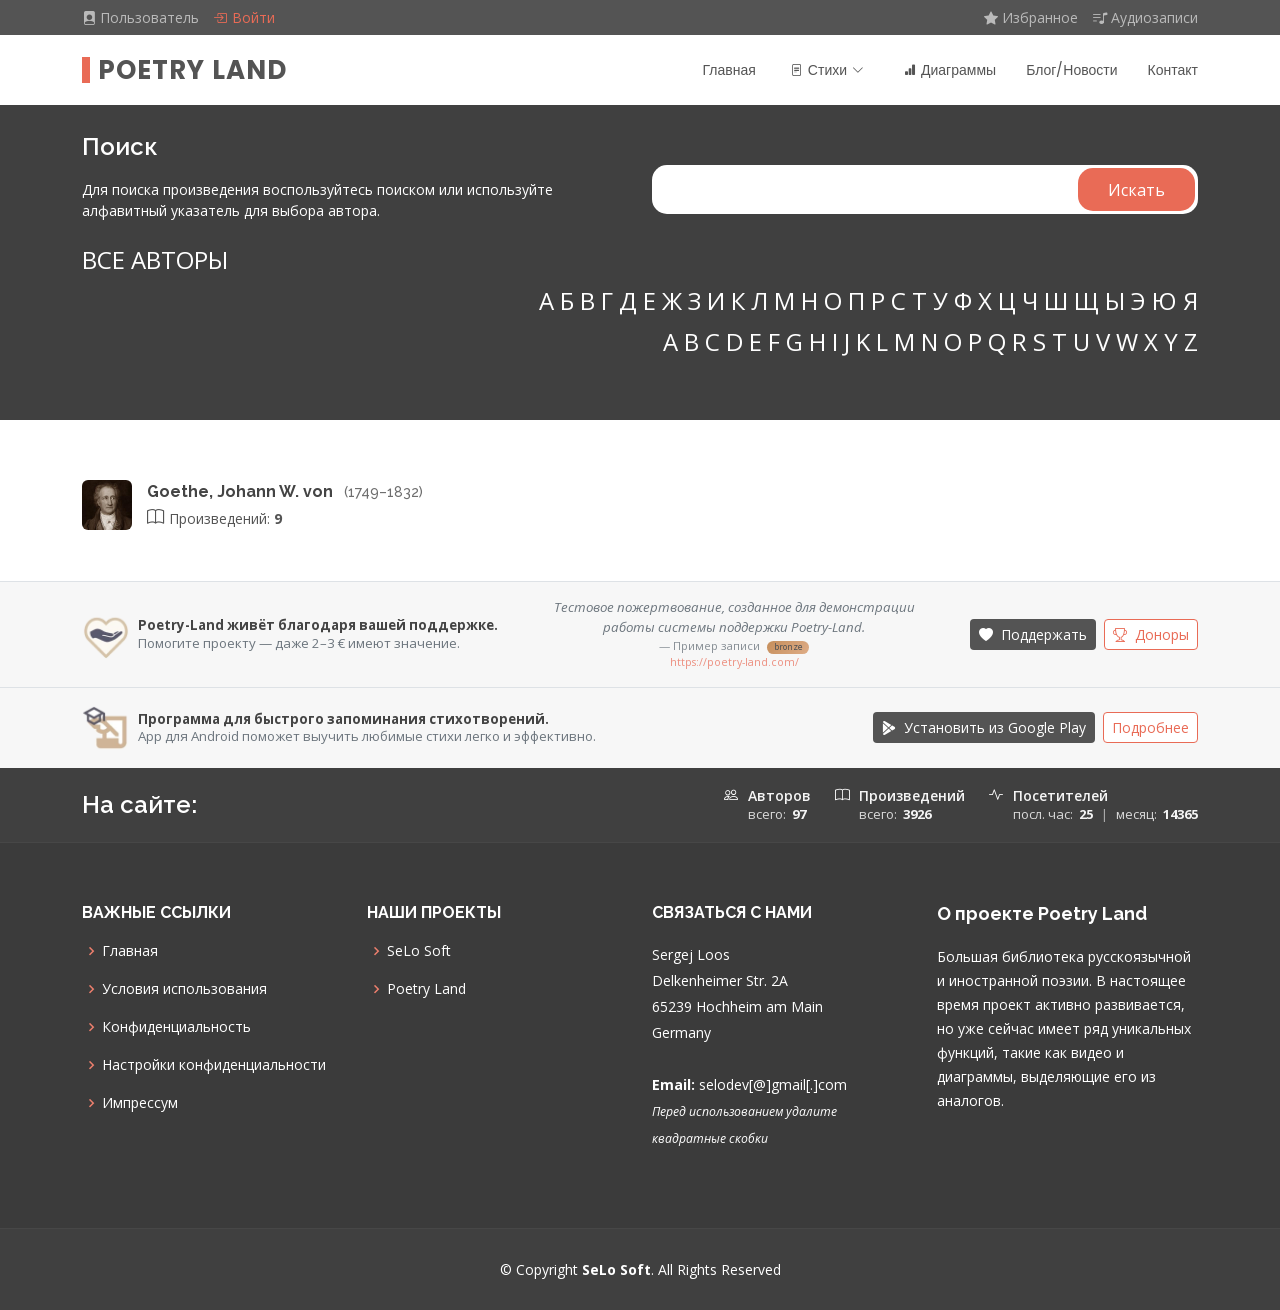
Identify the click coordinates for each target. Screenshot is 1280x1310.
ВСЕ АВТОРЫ (155, 259)
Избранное (1031, 17)
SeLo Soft (419, 951)
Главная (729, 70)
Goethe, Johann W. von (242, 491)
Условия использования (184, 989)
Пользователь (142, 17)
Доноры (1151, 634)
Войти (244, 17)
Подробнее (1150, 727)
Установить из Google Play (984, 727)
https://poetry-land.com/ (734, 662)
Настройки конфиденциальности (214, 1065)
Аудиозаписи (1145, 17)
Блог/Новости (1071, 70)
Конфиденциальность (176, 1027)
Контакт (1173, 70)
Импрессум (140, 1103)
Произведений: (214, 518)
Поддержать (1033, 634)
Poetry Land (192, 70)
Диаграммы (950, 70)
